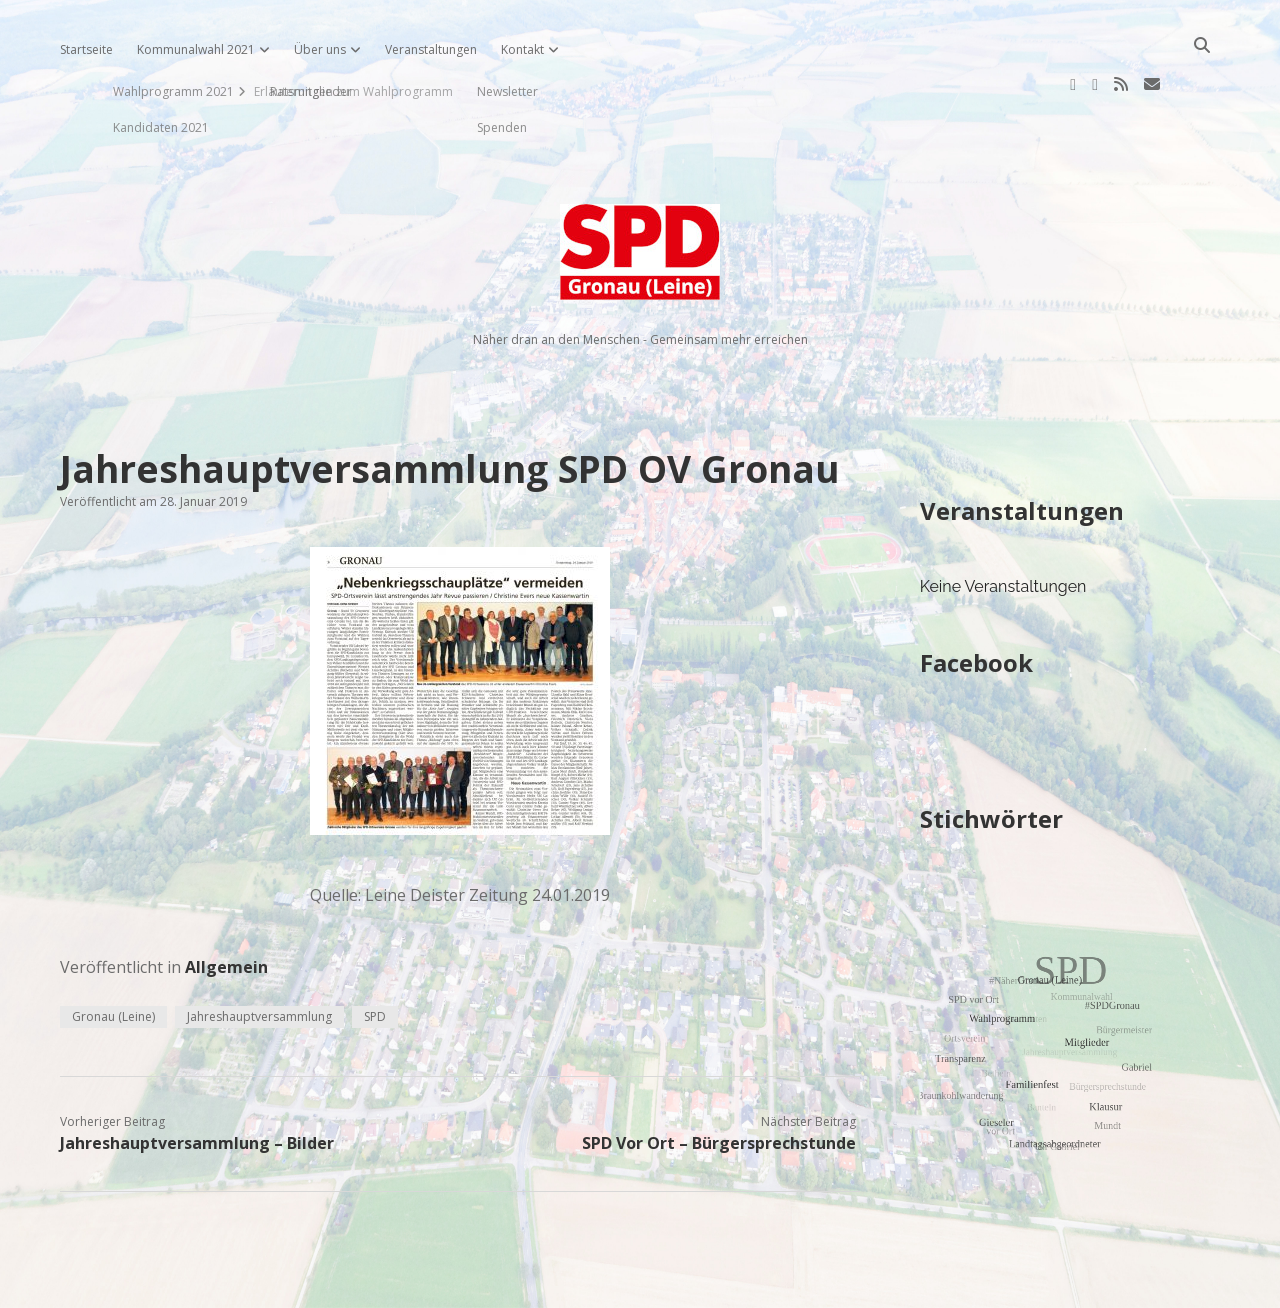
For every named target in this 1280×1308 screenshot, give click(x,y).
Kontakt (522, 49)
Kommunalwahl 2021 (196, 49)
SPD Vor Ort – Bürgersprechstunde (719, 1079)
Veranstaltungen (431, 49)
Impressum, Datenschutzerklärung (640, 1284)
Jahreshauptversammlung (259, 952)
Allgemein (226, 903)
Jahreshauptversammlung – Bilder (197, 1079)
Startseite (86, 49)
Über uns (320, 49)
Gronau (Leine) (113, 952)
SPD (375, 952)
